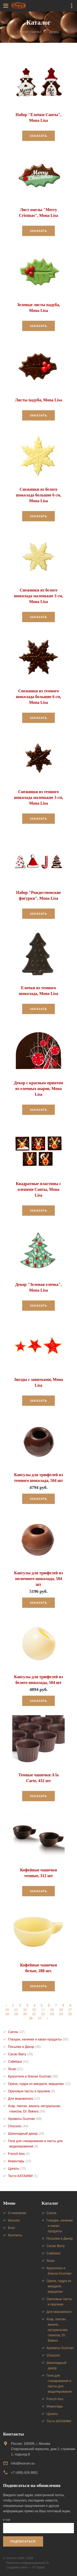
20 (25, 2014)
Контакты (15, 2235)
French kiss (19, 2153)
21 (34, 2014)
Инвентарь (19, 2161)
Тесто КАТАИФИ (23, 2176)
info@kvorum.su (23, 2463)
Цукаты (17, 2168)
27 (40, 2018)
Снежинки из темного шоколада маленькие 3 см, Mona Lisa (38, 797)
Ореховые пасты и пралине (31, 2091)
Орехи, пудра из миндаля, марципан (39, 2084)
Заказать (38, 135)
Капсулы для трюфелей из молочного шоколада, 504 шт (38, 1579)
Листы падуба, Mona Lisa (38, 400)
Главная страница (29, 32)
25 (70, 2014)
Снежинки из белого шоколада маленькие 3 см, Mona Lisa (38, 596)
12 (25, 2009)
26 (31, 2018)
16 (61, 2009)
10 (7, 2009)
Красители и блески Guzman (33, 2076)
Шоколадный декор (26, 2133)
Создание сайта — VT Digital (25, 2567)
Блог (11, 2228)
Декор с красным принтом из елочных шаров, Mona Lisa (38, 1089)
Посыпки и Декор (24, 2046)
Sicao (15, 2069)
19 (16, 2014)
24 (61, 2014)
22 (43, 2014)
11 (16, 2009)
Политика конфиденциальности (27, 2562)
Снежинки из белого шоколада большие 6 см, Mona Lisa (38, 495)
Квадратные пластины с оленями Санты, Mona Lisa (38, 1189)
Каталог (14, 2220)
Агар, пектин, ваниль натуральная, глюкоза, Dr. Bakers (57, 2329)
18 (7, 2014)
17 (70, 2009)
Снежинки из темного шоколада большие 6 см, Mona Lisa (38, 697)
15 (52, 2009)
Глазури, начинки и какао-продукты (38, 2039)
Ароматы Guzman (25, 2119)
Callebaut (18, 2061)
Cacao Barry (20, 2054)
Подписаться (23, 2541)
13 (34, 2009)
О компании (17, 2213)
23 (52, 2014)
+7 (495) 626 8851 (24, 2472)
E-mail (6, 2519)
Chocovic (18, 2126)
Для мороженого (24, 2098)
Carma (16, 2032)
